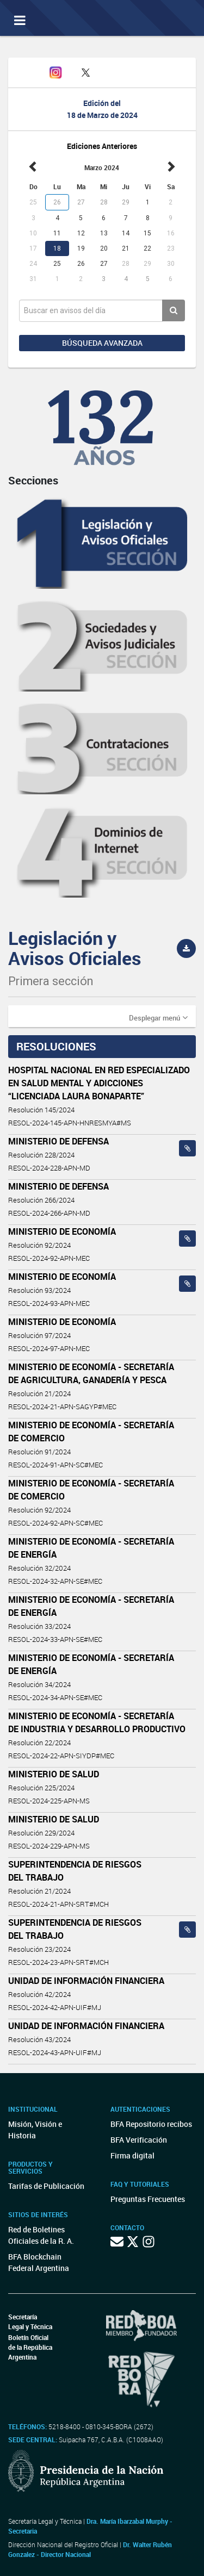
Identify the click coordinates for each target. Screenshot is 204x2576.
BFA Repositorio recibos (151, 2124)
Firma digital (132, 2155)
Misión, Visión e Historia (35, 2130)
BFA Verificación (138, 2140)
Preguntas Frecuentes (147, 2199)
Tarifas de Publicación (46, 2186)
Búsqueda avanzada (102, 343)
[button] (158, 1017)
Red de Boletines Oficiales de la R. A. (41, 2235)
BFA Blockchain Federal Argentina (38, 2262)
